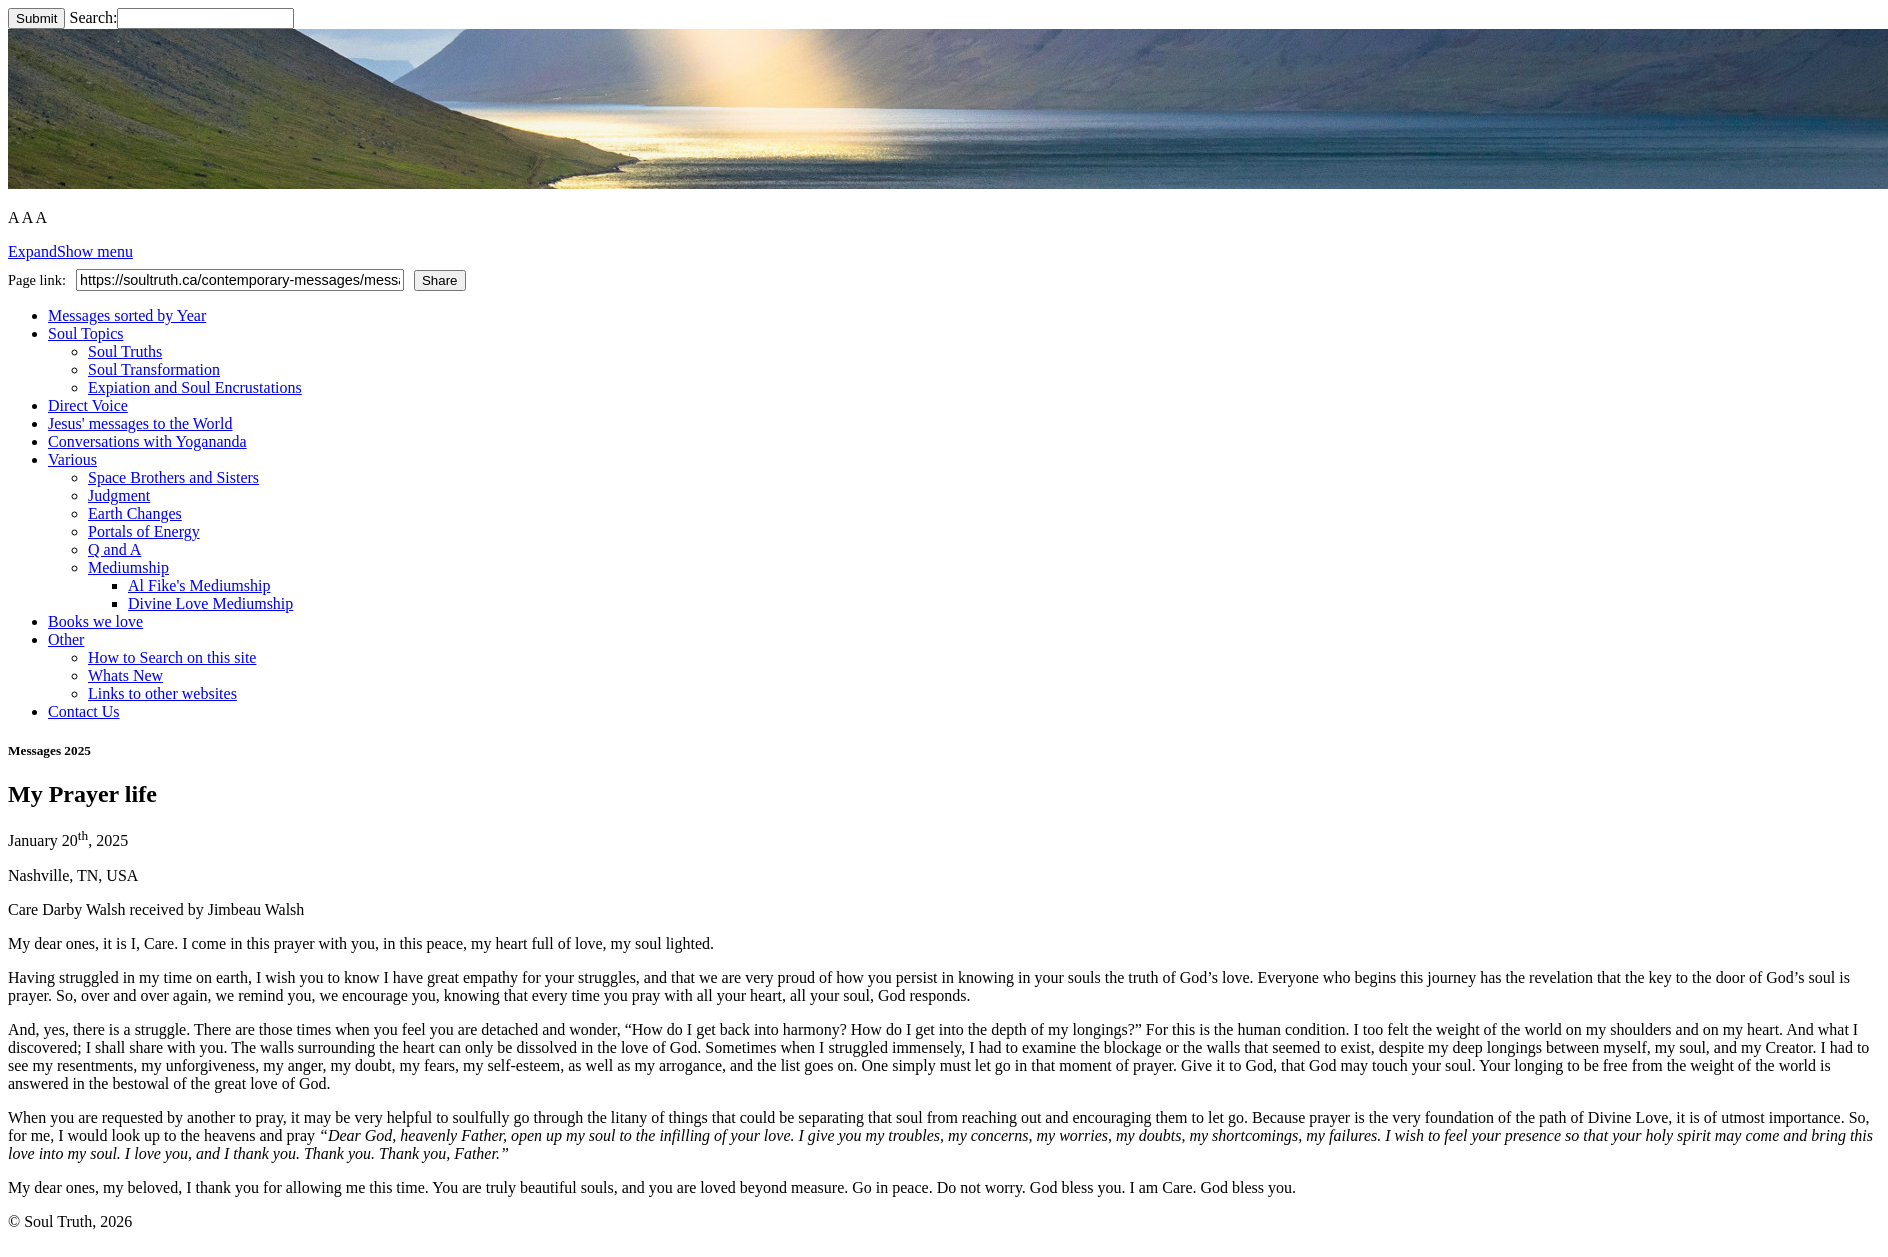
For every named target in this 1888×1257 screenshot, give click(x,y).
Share (440, 280)
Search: (181, 17)
